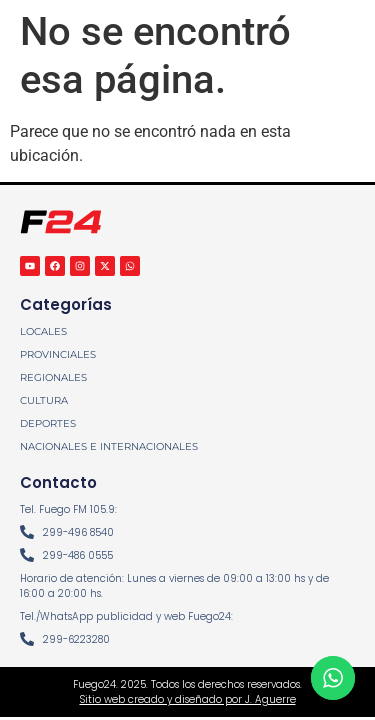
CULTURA (44, 400)
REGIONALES (53, 377)
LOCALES (43, 331)
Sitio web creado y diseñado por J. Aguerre (188, 699)
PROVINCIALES (58, 354)
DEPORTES (48, 423)
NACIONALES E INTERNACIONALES (109, 446)
